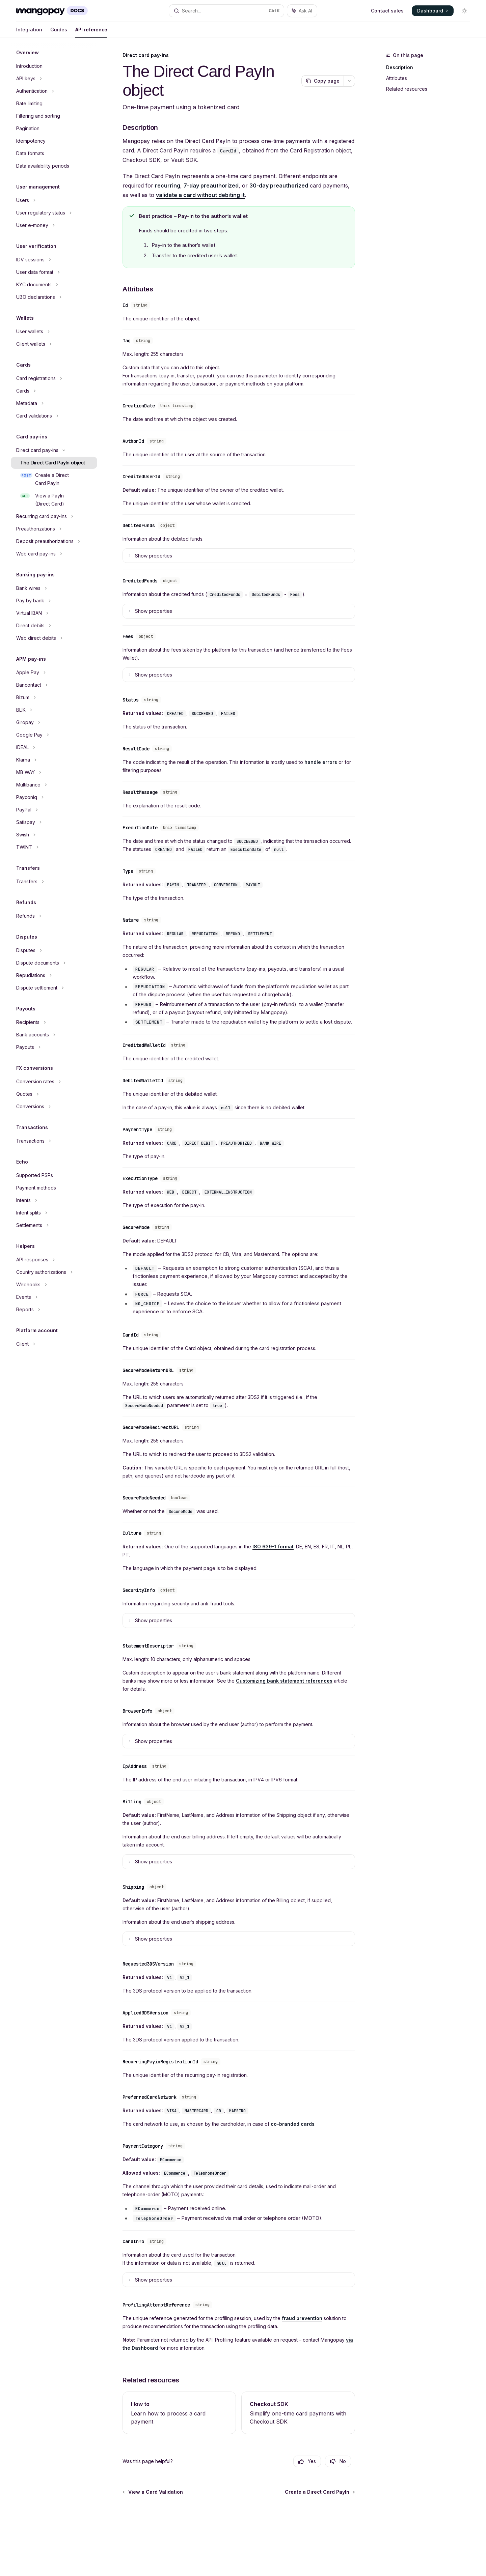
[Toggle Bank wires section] (54, 588)
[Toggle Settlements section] (54, 1225)
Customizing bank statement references (284, 1681)
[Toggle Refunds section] (54, 916)
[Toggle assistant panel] (302, 11)
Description (399, 67)
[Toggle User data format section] (54, 272)
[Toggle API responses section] (54, 1260)
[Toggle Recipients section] (54, 1022)
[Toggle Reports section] (54, 1310)
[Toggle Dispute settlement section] (54, 988)
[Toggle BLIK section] (54, 710)
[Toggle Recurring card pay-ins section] (54, 516)
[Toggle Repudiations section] (54, 975)
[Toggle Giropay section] (54, 722)
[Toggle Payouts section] (54, 1047)
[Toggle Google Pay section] (54, 735)
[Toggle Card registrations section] (54, 378)
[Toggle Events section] (54, 1297)
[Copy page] (322, 81)
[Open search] (226, 11)
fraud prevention (302, 2318)
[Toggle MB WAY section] (54, 772)
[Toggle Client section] (54, 1344)
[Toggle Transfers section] (54, 882)
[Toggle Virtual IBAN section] (54, 613)
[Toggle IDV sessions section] (54, 260)
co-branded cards (293, 2124)
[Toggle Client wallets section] (54, 344)
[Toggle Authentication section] (54, 91)
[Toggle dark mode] (464, 10)
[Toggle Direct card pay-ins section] (54, 450)
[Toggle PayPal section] (54, 810)
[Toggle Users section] (54, 200)
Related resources (406, 89)
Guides (58, 32)
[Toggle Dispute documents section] (54, 963)
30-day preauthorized (278, 185)
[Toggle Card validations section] (54, 416)
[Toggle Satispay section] (54, 822)
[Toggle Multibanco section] (54, 785)
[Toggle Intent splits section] (54, 1213)
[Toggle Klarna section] (54, 760)
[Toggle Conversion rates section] (54, 1082)
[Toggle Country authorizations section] (54, 1272)
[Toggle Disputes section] (54, 950)
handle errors (320, 762)
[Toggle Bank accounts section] (54, 1035)
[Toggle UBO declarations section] (54, 297)
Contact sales (387, 10)
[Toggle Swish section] (54, 835)
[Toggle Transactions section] (54, 1141)
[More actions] (349, 81)
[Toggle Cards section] (54, 391)
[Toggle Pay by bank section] (54, 601)
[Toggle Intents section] (54, 1200)
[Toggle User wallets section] (54, 331)
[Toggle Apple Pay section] (54, 672)
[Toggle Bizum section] (54, 697)
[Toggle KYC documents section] (54, 285)
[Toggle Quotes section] (54, 1094)
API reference (91, 32)
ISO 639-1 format (273, 1546)
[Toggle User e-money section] (54, 225)
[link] (179, 2413)
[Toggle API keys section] (54, 79)
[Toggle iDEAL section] (54, 747)
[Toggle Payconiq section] (54, 797)
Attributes (396, 78)
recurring (167, 185)
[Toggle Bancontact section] (54, 685)
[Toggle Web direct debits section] (54, 638)
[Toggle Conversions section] (54, 1106)
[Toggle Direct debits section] (54, 626)
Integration (29, 32)
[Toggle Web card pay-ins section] (54, 554)
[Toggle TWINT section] (54, 847)
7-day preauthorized (211, 185)
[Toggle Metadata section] (54, 403)
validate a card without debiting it (200, 195)
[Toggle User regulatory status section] (54, 213)
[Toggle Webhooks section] (54, 1285)
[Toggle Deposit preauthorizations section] (54, 541)
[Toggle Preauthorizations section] (54, 529)
